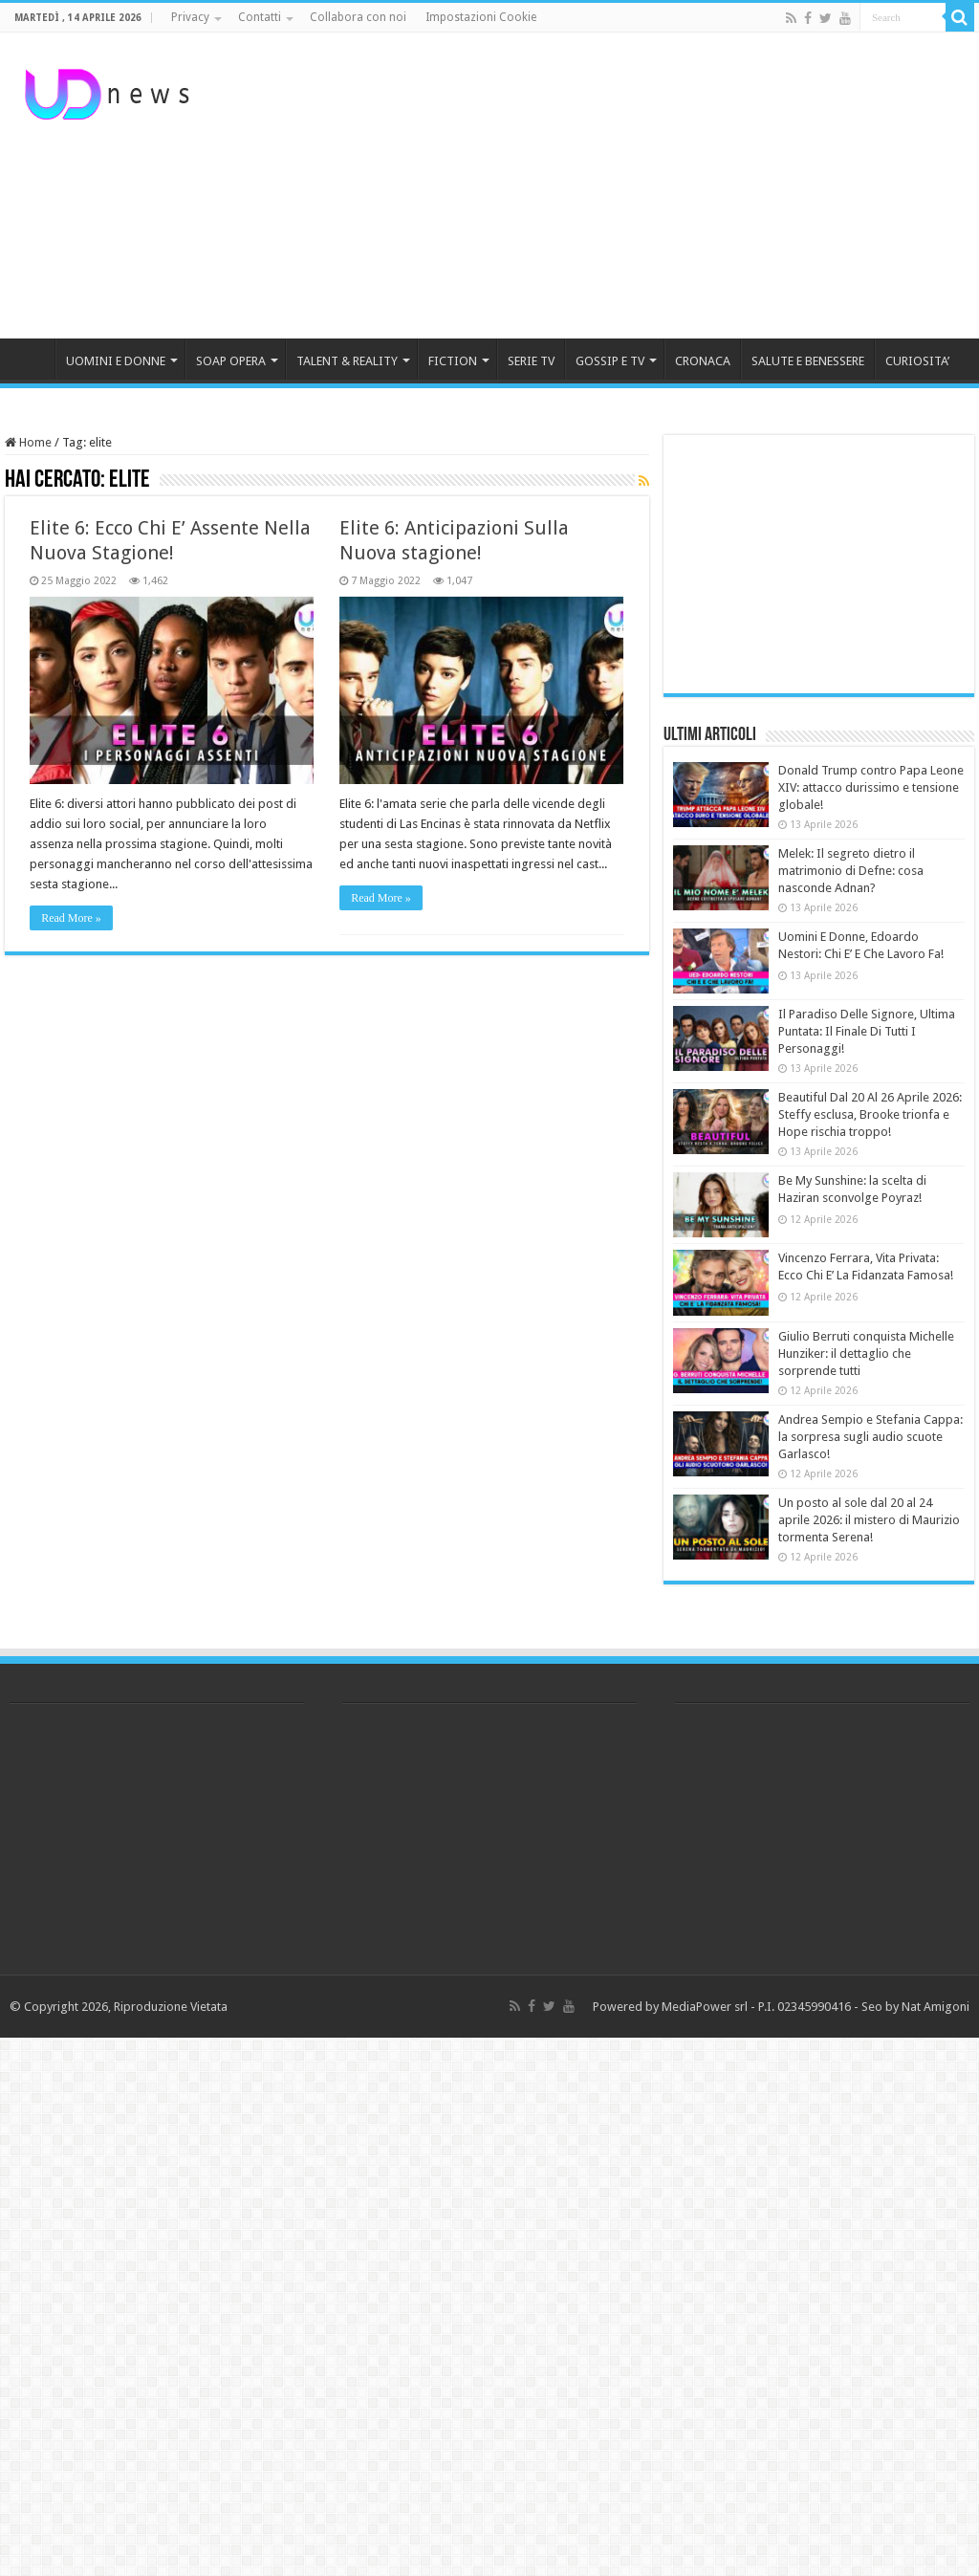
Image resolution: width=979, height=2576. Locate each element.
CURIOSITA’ (917, 361)
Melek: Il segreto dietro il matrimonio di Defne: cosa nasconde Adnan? (851, 870)
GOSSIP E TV (610, 361)
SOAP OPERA (231, 361)
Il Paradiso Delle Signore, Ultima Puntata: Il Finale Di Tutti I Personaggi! (866, 1031)
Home (28, 442)
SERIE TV (531, 361)
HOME (29, 358)
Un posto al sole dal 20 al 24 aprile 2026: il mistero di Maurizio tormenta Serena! (869, 1519)
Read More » (71, 918)
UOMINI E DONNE (115, 361)
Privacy (190, 17)
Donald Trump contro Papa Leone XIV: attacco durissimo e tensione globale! (871, 787)
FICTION (452, 361)
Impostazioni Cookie (480, 17)
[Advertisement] (612, 185)
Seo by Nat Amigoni (915, 2006)
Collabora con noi (358, 17)
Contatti (259, 17)
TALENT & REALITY (347, 361)
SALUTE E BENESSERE (807, 361)
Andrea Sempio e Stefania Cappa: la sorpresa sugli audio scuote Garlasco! (870, 1436)
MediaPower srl (705, 2006)
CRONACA (702, 361)
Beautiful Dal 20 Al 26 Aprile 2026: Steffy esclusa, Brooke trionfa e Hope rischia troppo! (870, 1114)
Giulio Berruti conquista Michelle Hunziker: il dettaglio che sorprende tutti (866, 1353)
